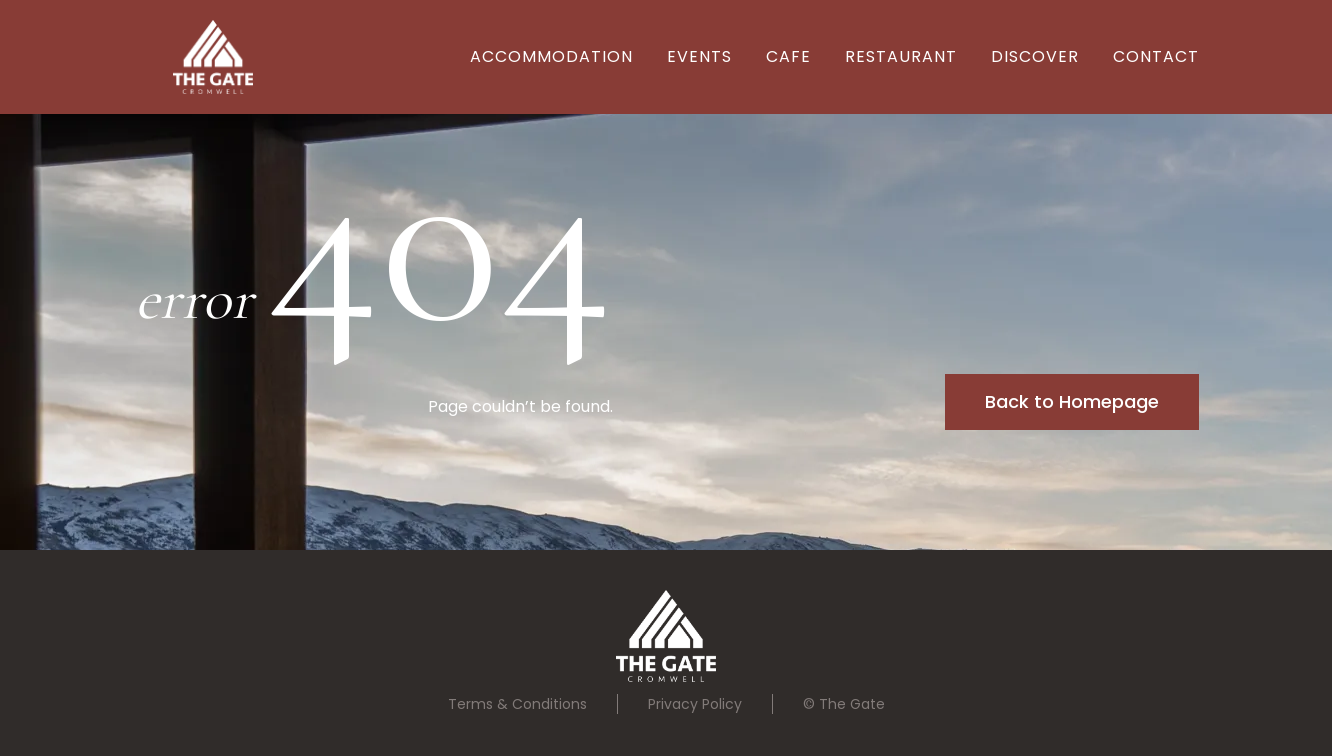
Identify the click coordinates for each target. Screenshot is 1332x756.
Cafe (788, 56)
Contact (1156, 56)
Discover (1035, 56)
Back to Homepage (1072, 401)
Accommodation (551, 56)
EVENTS (699, 56)
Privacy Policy (695, 704)
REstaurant (901, 56)
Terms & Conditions (517, 704)
